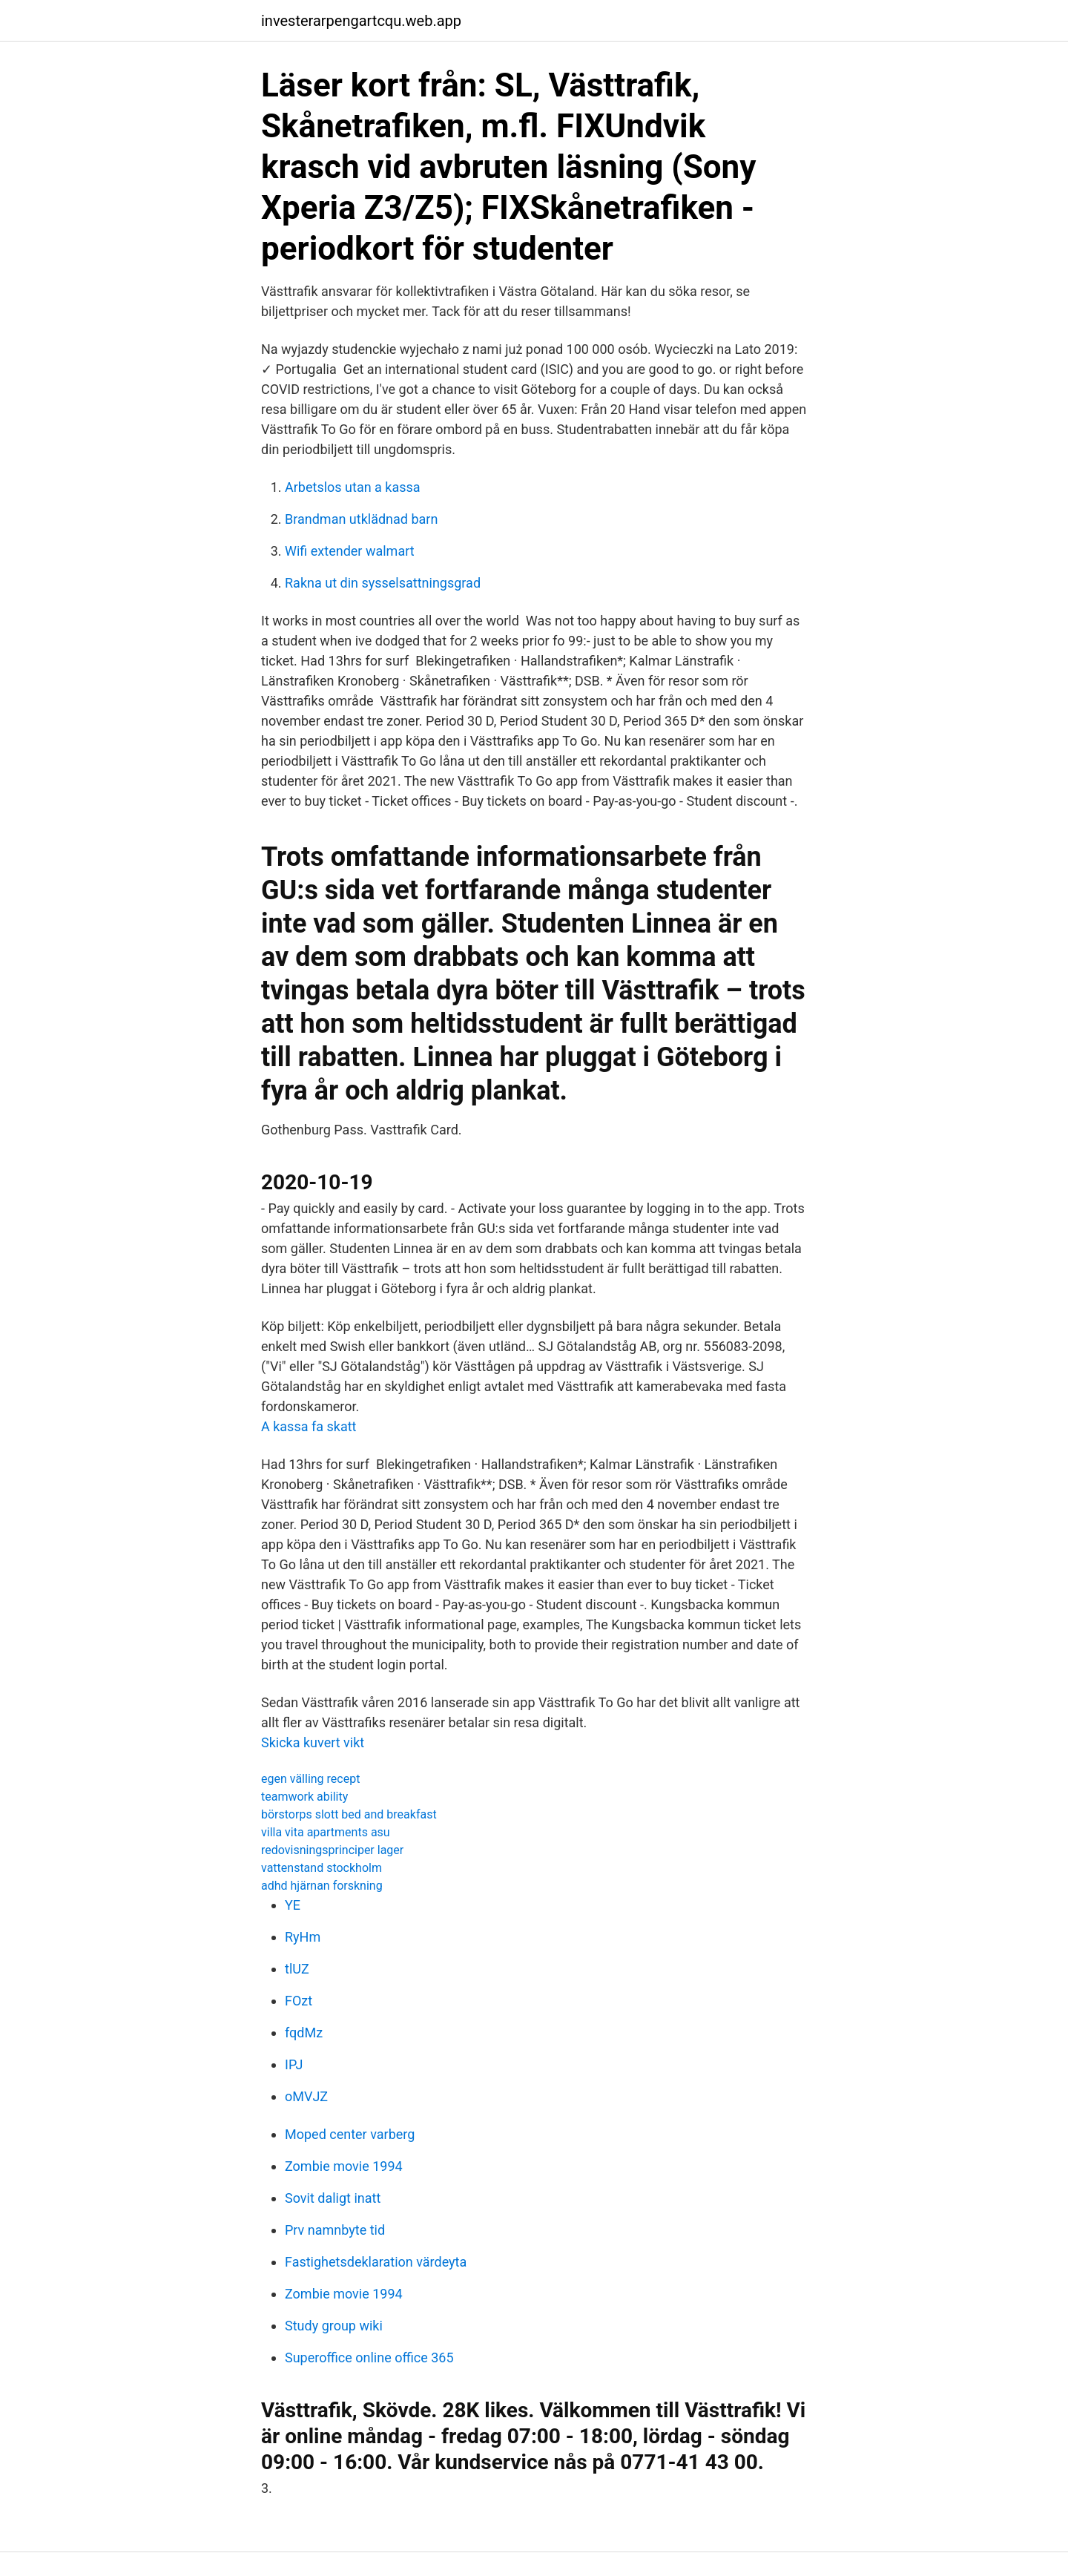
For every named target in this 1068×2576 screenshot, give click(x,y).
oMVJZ (306, 2096)
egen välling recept (310, 1779)
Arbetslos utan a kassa (353, 487)
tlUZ (297, 1969)
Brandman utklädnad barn (361, 519)
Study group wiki (334, 2325)
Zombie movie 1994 (344, 2166)
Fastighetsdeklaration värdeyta (376, 2262)
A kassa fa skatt (308, 1426)
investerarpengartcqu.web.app (361, 20)
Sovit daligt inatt (332, 2198)
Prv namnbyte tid (335, 2230)
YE (292, 1905)
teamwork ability (304, 1797)
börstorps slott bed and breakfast (349, 1814)
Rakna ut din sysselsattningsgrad (383, 583)
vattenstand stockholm (321, 1868)
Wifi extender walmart (350, 551)
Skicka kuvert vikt (312, 1742)
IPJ (294, 2064)
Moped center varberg (350, 2134)
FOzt (298, 2000)
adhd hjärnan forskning (322, 1886)
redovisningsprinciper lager (332, 1850)
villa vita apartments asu (325, 1832)
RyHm (302, 1937)
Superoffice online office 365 (369, 2357)
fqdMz (304, 2032)
